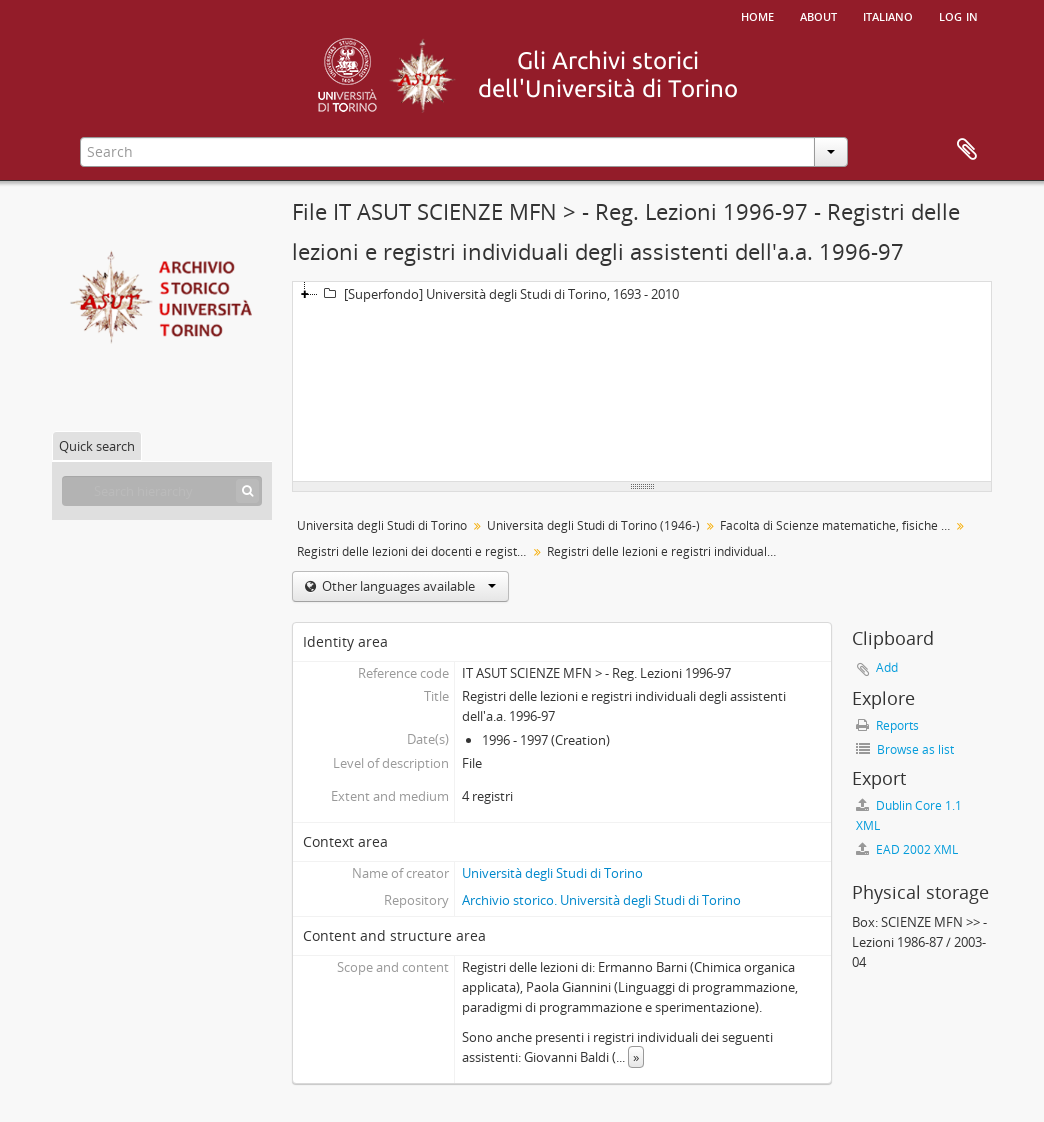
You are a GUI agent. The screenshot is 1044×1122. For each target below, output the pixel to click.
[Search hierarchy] (162, 491)
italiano (888, 15)
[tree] (642, 382)
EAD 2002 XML (907, 849)
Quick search (97, 446)
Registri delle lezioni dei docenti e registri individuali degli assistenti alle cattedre (414, 551)
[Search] (247, 491)
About (818, 15)
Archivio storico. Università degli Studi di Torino (601, 900)
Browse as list (905, 749)
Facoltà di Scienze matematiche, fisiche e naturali (837, 525)
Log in (958, 15)
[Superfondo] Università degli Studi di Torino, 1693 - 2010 (498, 294)
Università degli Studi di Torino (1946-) (593, 525)
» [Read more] (636, 1057)
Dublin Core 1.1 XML (909, 815)
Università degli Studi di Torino (382, 525)
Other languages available (407, 586)
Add (887, 667)
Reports (887, 725)
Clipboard (967, 150)
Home (757, 15)
